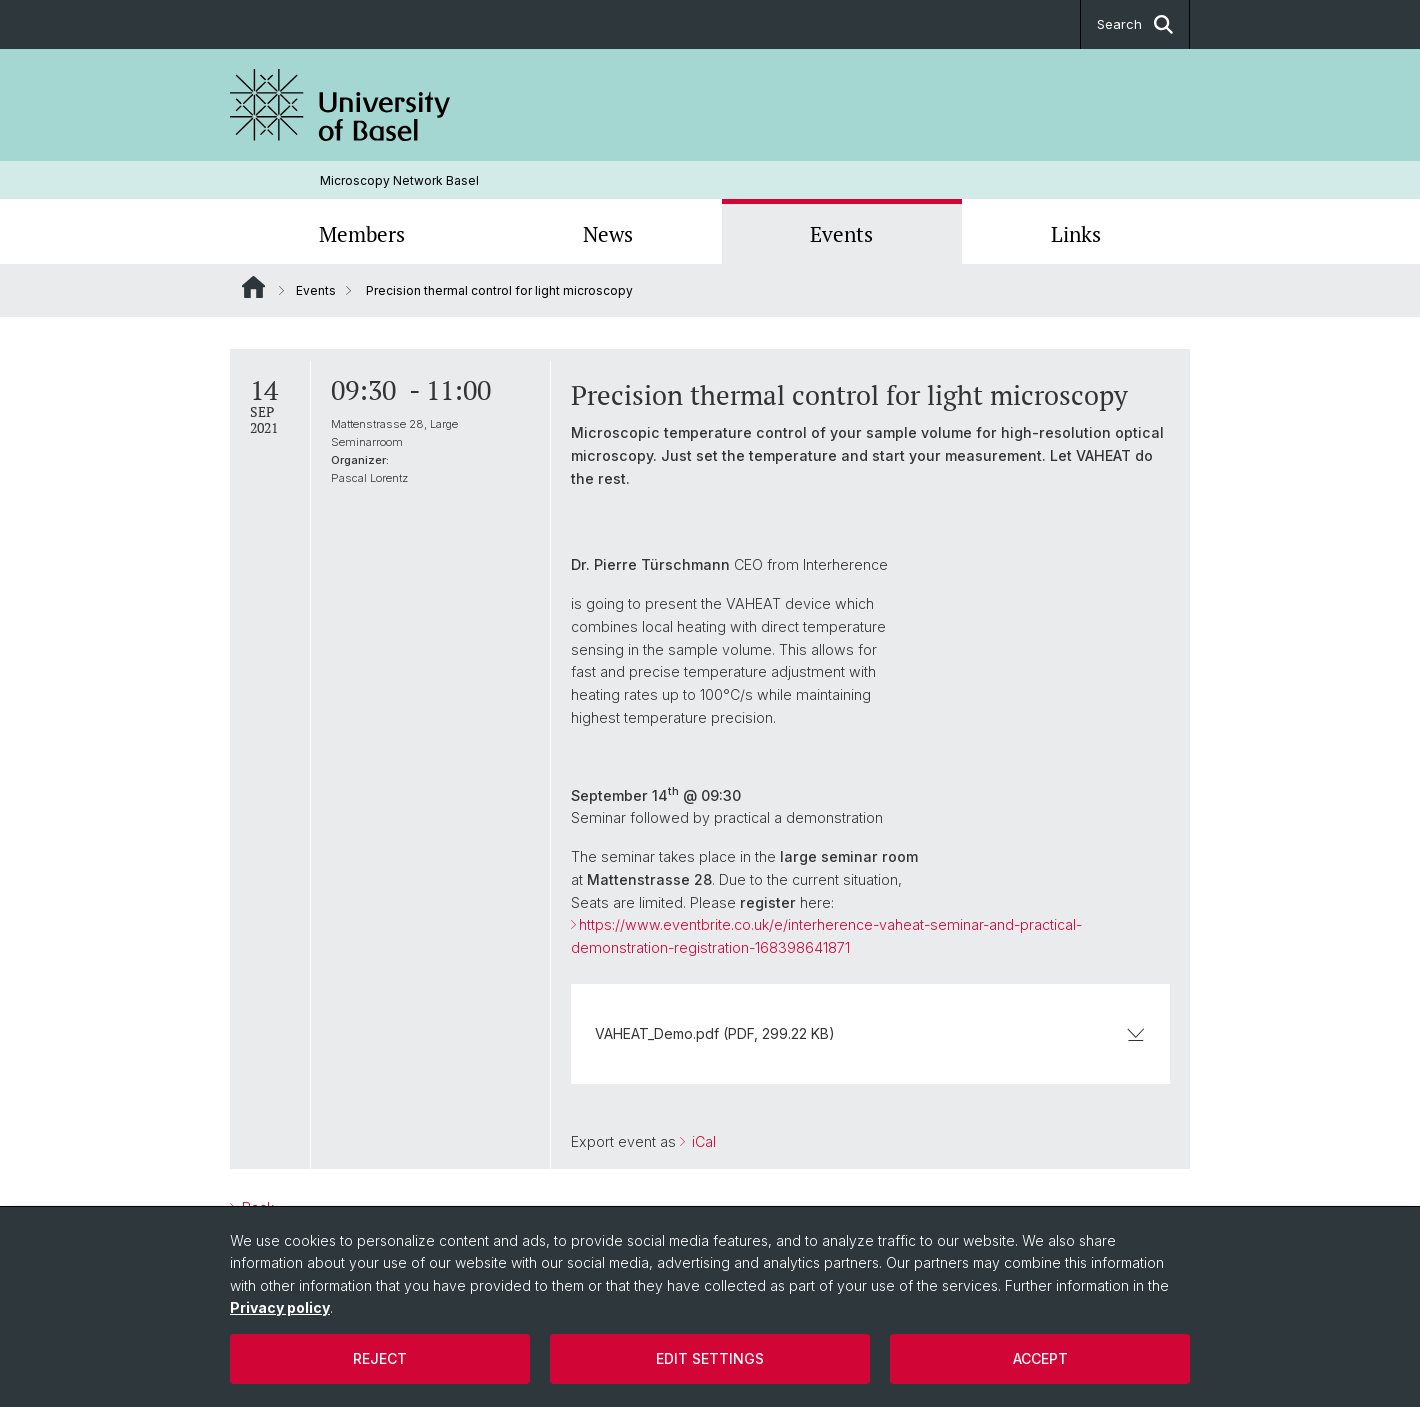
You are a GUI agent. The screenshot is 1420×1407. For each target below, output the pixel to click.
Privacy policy (280, 1307)
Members (362, 234)
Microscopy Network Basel (399, 180)
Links (1076, 234)
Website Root (253, 287)
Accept (1040, 1358)
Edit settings (710, 1358)
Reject (380, 1358)
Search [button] (1135, 24)
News (608, 234)
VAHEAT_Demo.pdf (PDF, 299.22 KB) (870, 1033)
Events (841, 234)
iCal (702, 1141)
